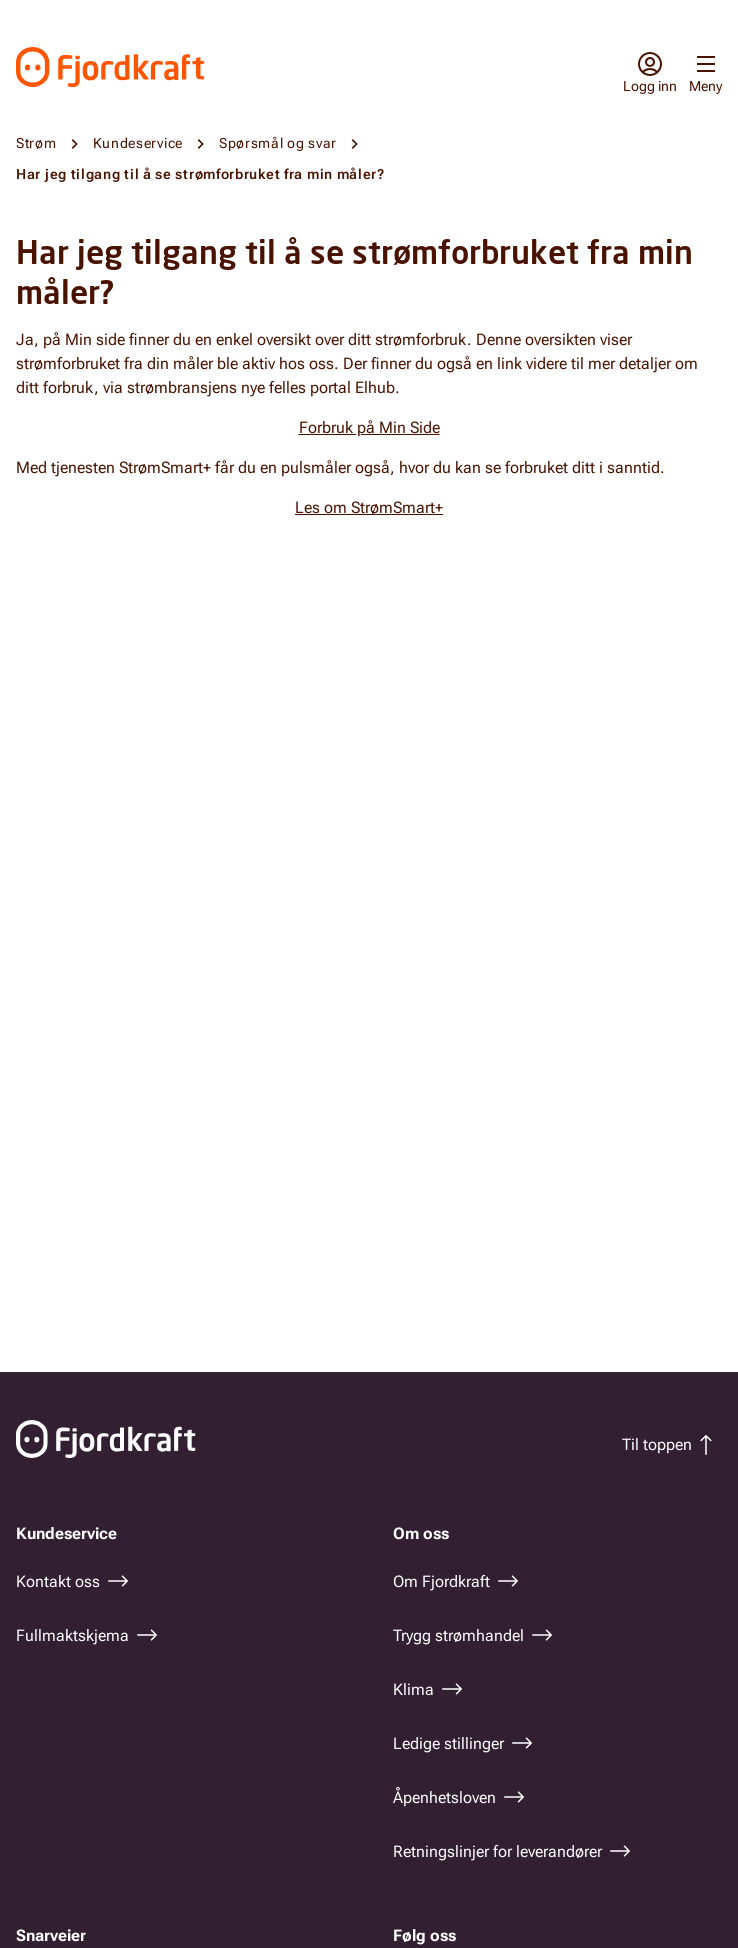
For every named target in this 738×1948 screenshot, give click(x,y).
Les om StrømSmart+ (369, 507)
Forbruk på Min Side (369, 427)
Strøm (36, 143)
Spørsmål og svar (278, 143)
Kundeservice (138, 143)
